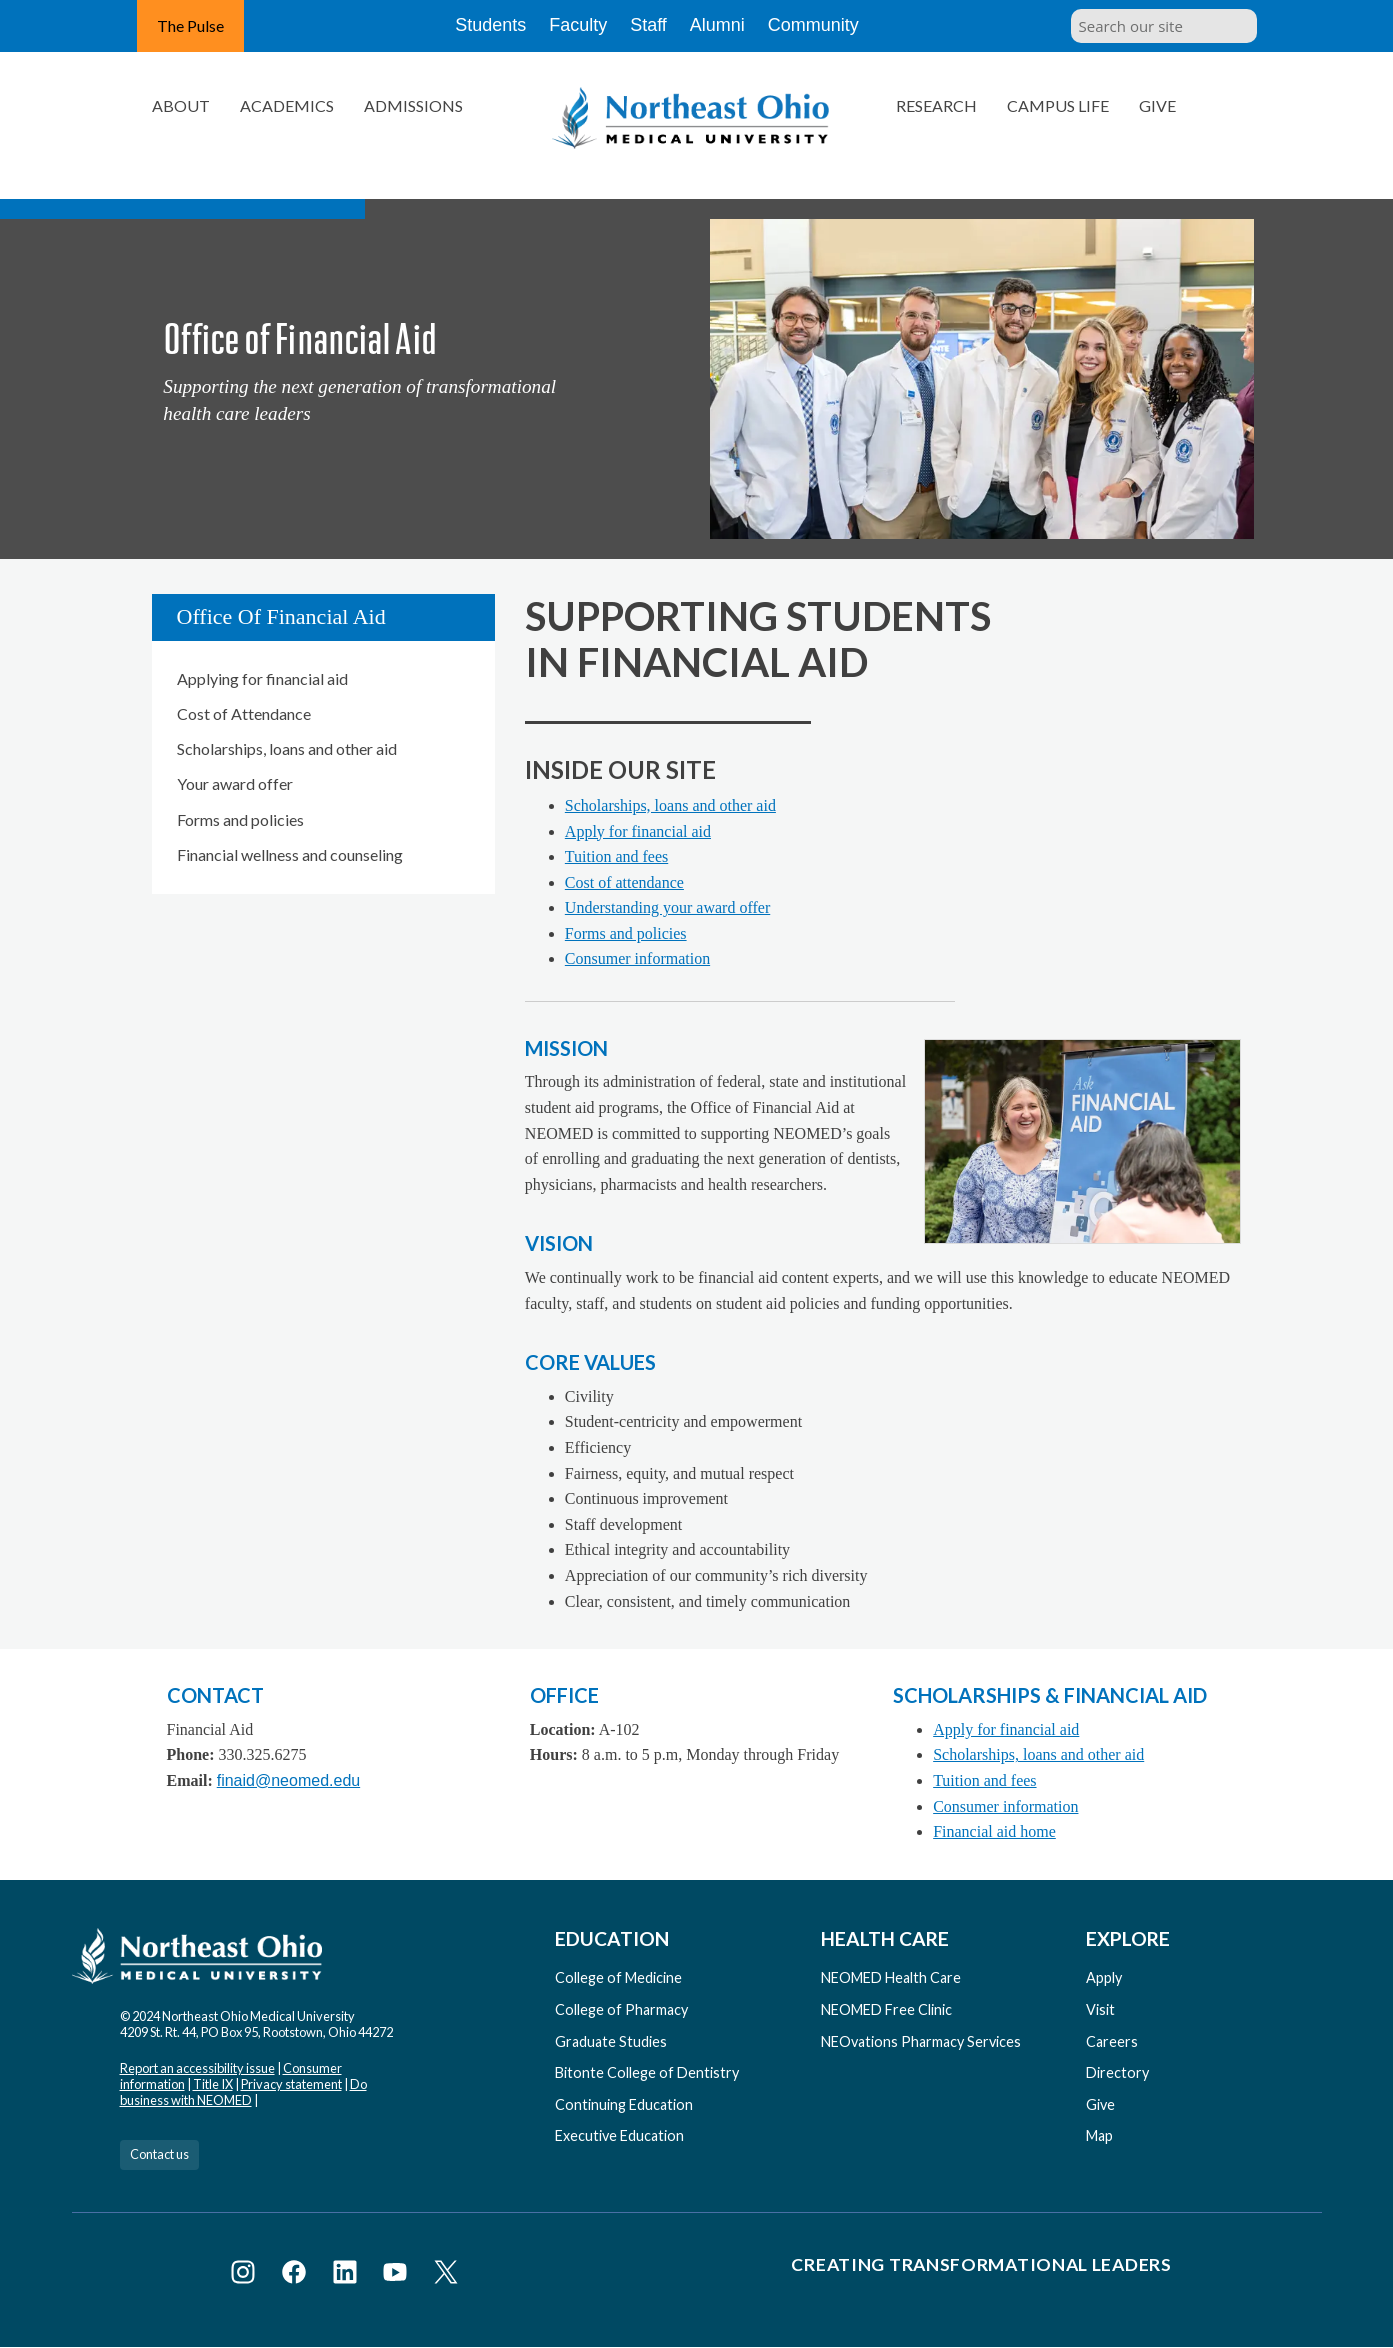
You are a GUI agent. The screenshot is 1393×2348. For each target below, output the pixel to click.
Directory (1117, 2072)
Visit (1100, 2009)
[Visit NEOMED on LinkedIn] (348, 2275)
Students (475, 26)
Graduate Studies (611, 2041)
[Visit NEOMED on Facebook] (297, 2275)
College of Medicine (618, 1977)
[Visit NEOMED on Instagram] (246, 2275)
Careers (1112, 2041)
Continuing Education (624, 2104)
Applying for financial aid (262, 678)
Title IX (213, 2084)
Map (1099, 2135)
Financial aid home (994, 1831)
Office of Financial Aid (281, 616)
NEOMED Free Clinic (886, 2009)
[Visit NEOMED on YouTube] (398, 2275)
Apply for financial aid (638, 831)
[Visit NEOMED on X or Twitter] (446, 2275)
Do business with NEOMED (243, 2092)
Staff (652, 26)
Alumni (731, 26)
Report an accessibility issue (197, 2068)
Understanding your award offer (667, 907)
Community (831, 26)
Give (1157, 105)
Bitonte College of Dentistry (647, 2072)
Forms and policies (240, 819)
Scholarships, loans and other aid (287, 748)
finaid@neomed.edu (288, 1780)
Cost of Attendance (244, 713)
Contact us (159, 2154)
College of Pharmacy (621, 2009)
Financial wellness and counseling (290, 854)
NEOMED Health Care (891, 1977)
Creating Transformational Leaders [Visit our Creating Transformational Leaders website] (981, 2264)
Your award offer (235, 783)
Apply (1104, 1977)
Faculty (570, 26)
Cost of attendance (624, 882)
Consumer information (637, 958)
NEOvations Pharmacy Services (921, 2041)
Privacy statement (291, 2084)
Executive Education (619, 2135)
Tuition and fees (616, 856)
